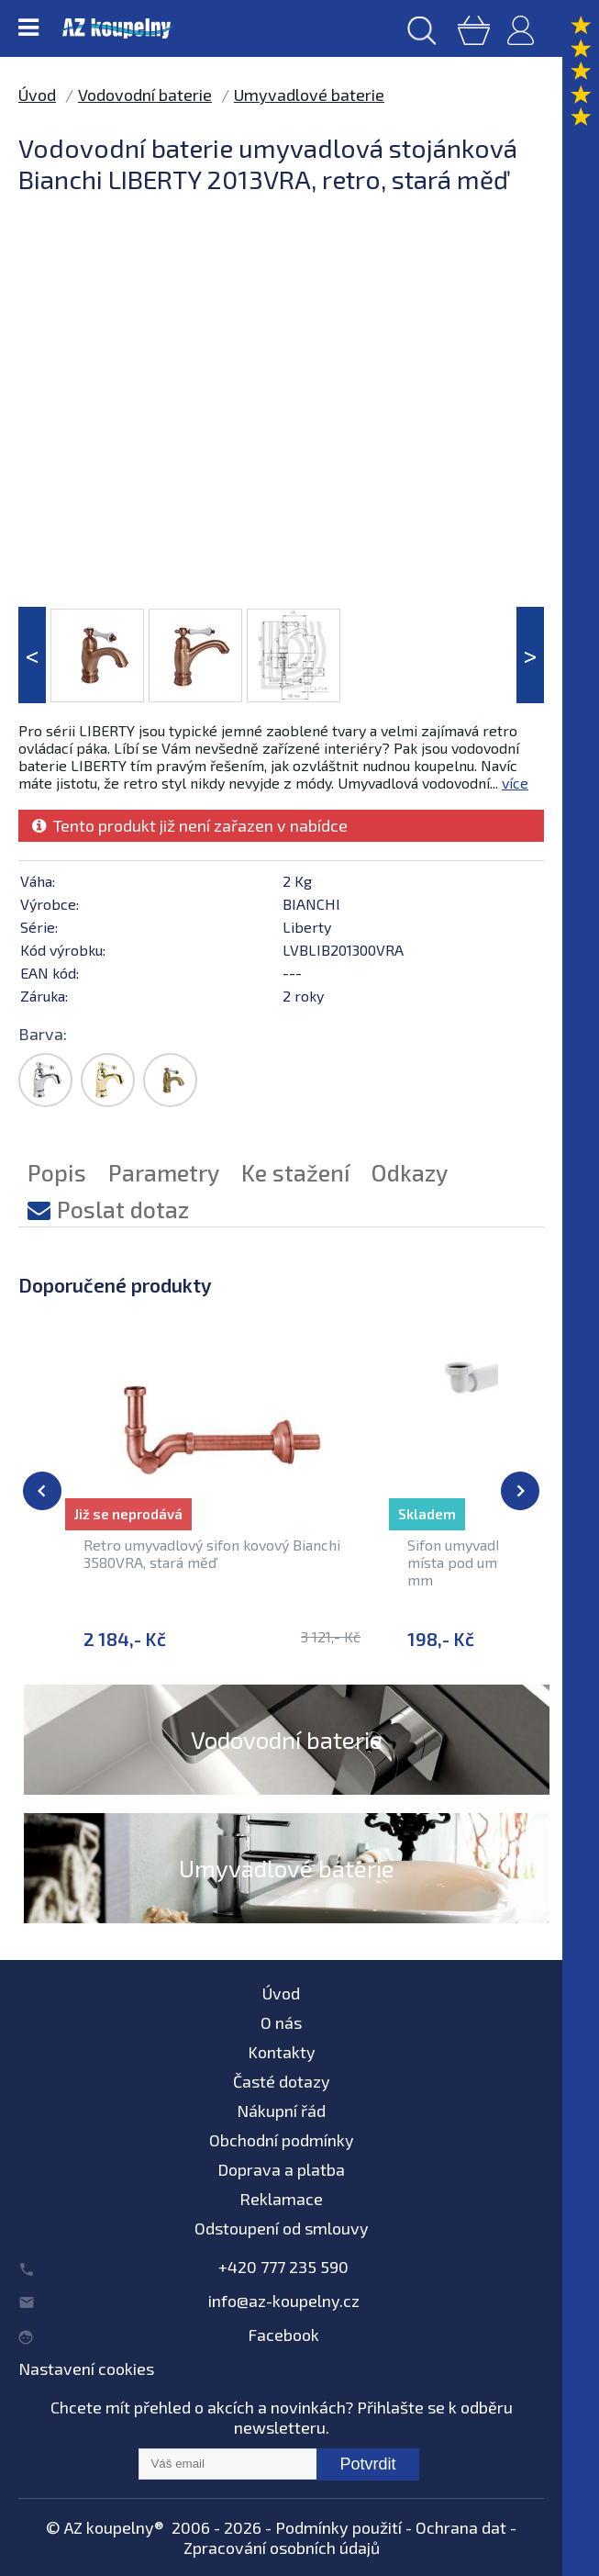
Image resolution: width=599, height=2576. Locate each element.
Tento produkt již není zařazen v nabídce (190, 825)
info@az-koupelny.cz (284, 2300)
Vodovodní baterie (145, 94)
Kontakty (282, 2052)
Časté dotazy (281, 2081)
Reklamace (281, 2199)
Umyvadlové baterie (309, 94)
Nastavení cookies (86, 2368)
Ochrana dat (461, 2527)
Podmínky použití (338, 2527)
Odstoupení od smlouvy (281, 2228)
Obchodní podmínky (281, 2140)
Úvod (37, 94)
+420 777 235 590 (283, 2267)
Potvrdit (367, 2464)
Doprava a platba (281, 2169)
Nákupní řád (281, 2110)
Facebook (283, 2334)
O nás (281, 2022)
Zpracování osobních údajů (281, 2547)
